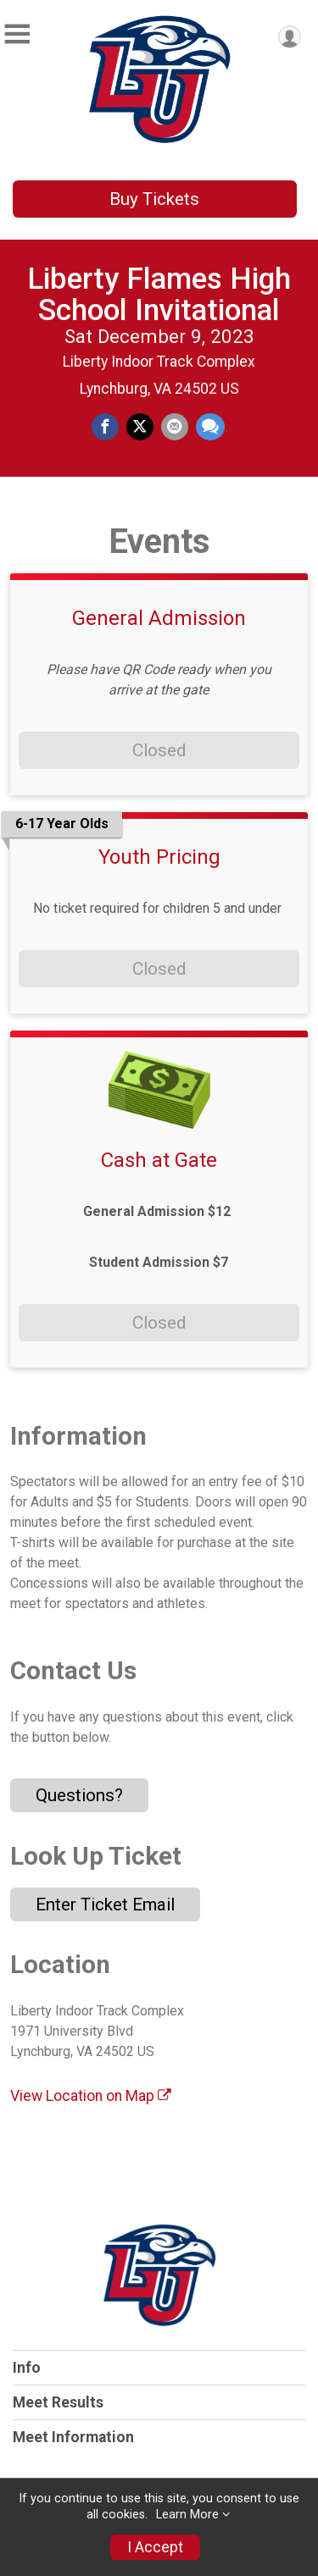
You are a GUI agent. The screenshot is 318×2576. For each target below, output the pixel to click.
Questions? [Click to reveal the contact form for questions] (79, 1795)
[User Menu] (289, 36)
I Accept (155, 2547)
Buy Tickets (154, 199)
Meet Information (73, 2437)
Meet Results (58, 2402)
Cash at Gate (159, 1160)
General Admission (159, 618)
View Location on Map (90, 2095)
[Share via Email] (174, 426)
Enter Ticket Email (105, 1904)
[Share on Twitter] (139, 426)
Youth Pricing (159, 857)
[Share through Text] (210, 426)
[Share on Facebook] (105, 426)
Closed (159, 750)
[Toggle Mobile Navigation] (17, 34)
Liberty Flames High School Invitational (159, 294)
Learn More (187, 2514)
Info (27, 2367)
